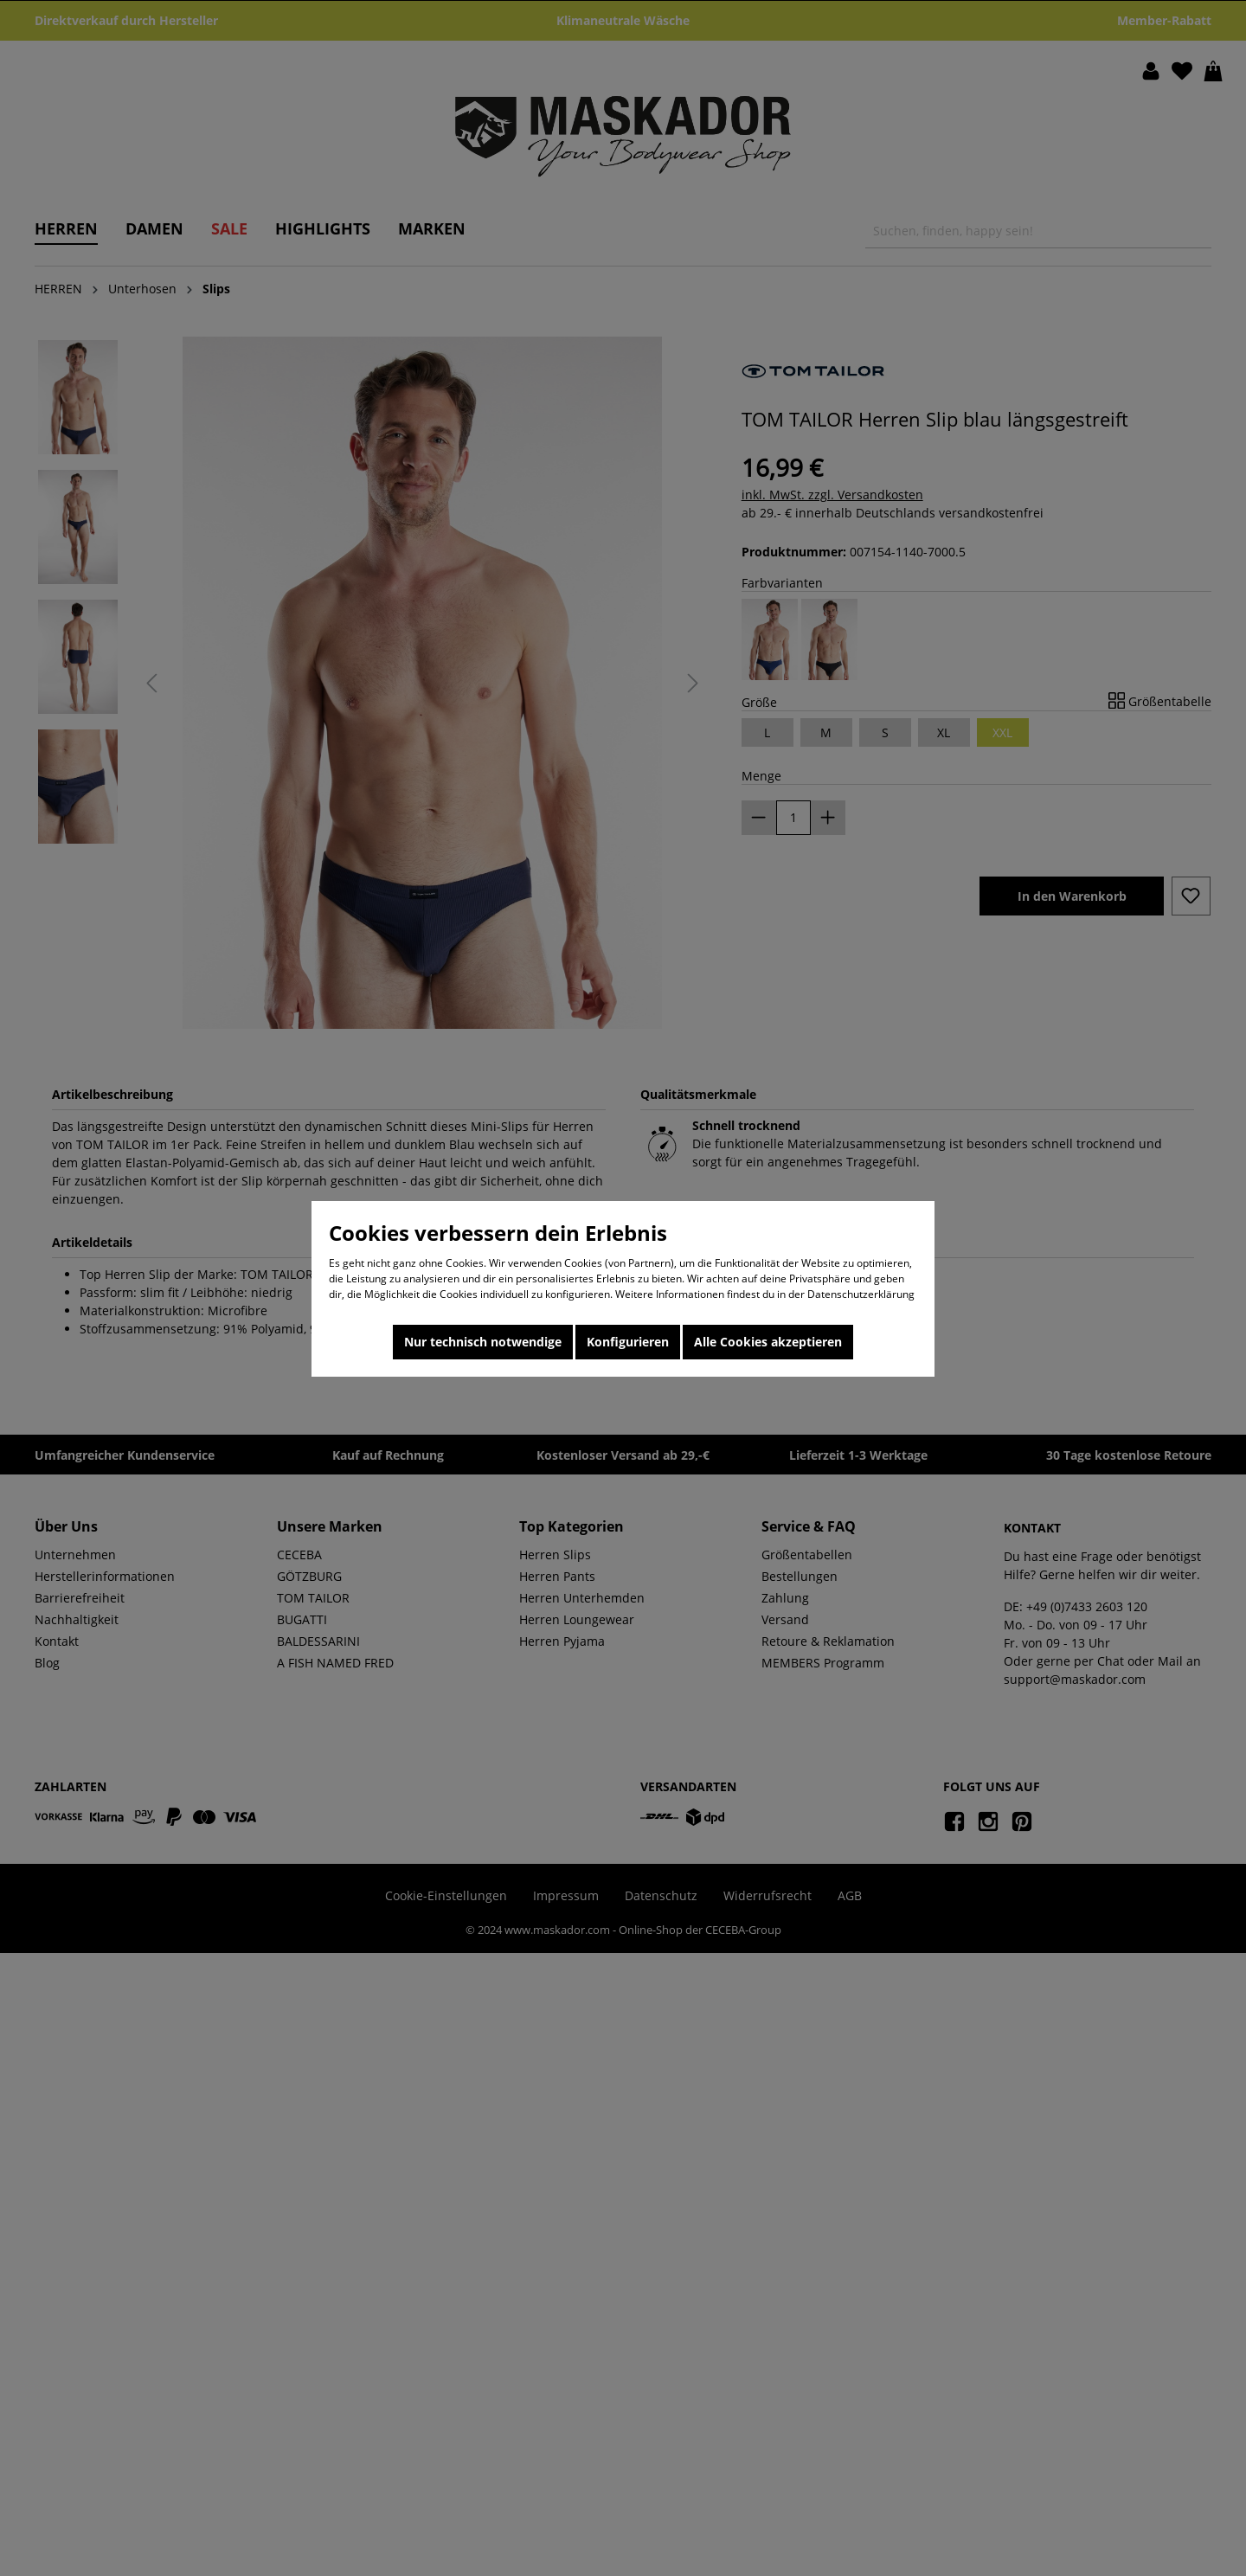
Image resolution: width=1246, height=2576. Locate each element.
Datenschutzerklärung (861, 1294)
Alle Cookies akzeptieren (768, 1341)
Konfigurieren (628, 1341)
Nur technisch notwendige (483, 1341)
